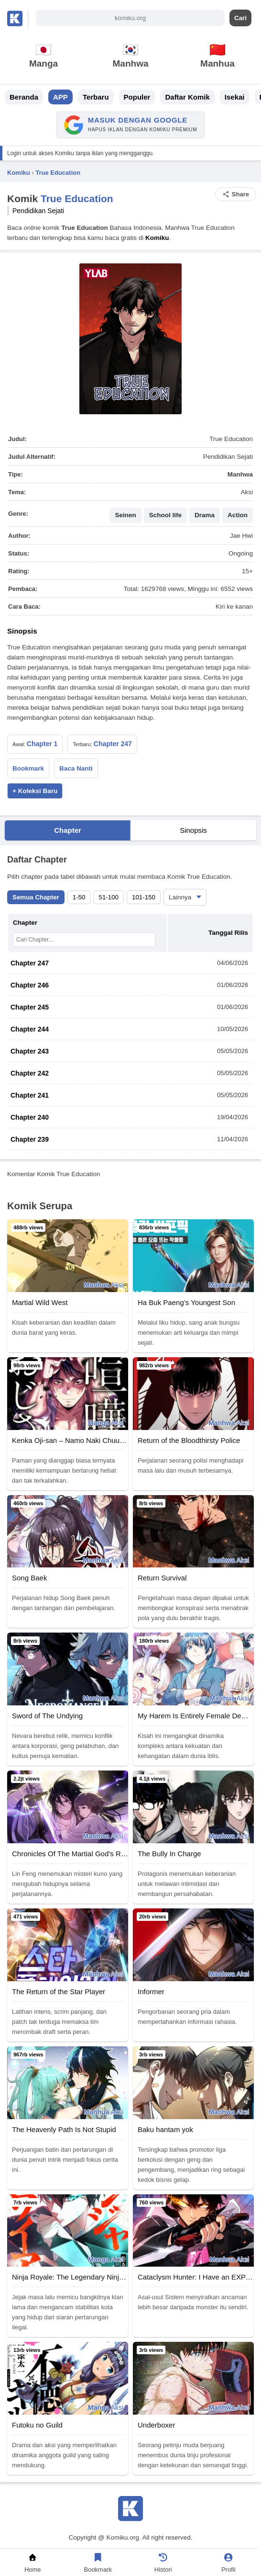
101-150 (143, 897)
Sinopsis (193, 830)
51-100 (108, 897)
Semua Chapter (35, 897)
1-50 (79, 897)
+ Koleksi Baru (34, 790)
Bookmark (28, 768)
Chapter (67, 830)
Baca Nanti (76, 768)
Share (235, 194)
